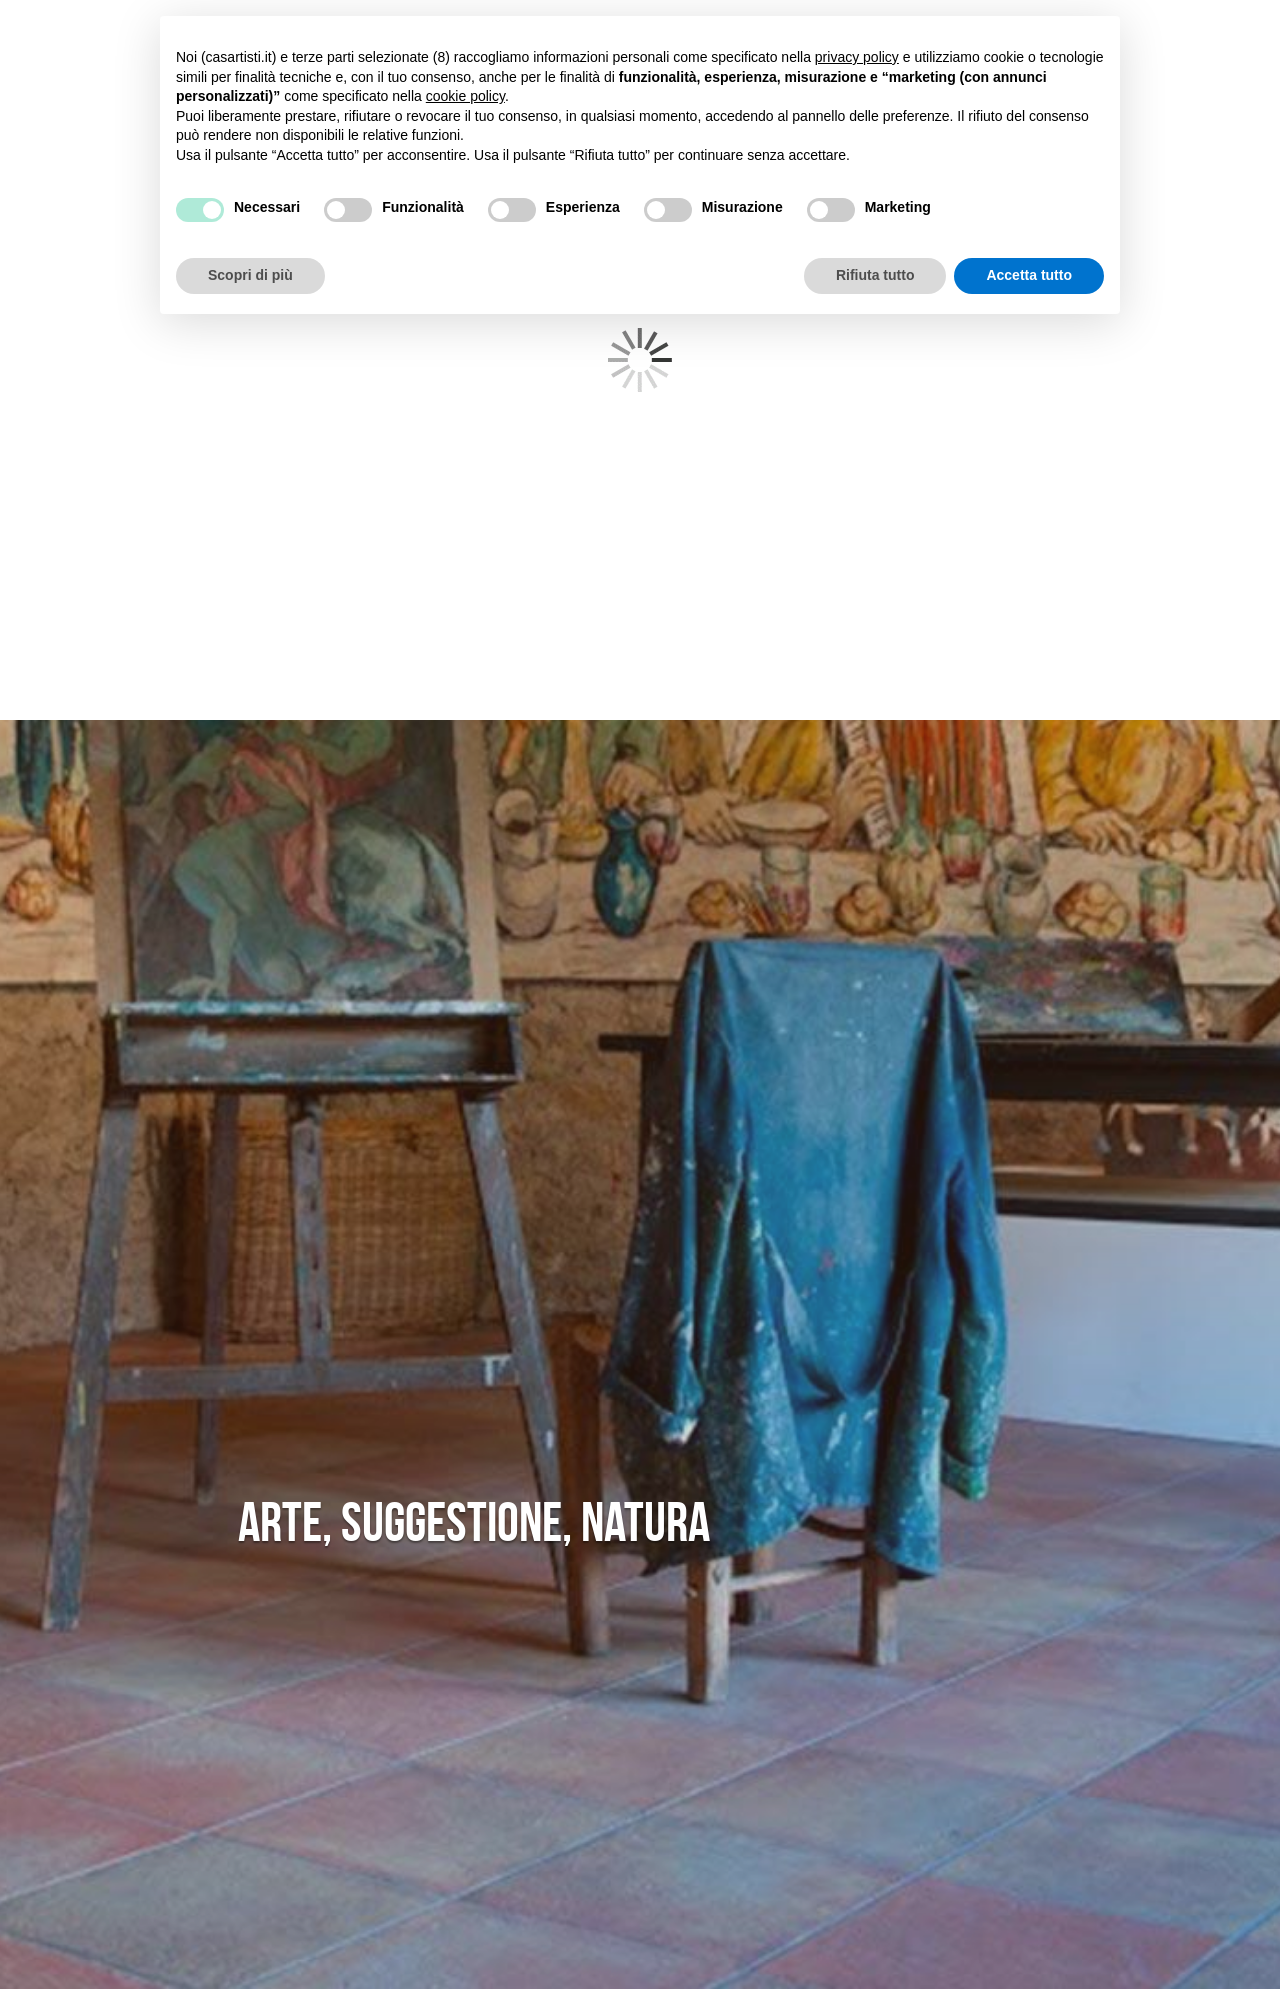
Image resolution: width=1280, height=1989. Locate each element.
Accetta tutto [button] (1029, 275)
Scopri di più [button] (250, 275)
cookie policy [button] (465, 96)
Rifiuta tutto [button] (875, 275)
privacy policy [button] (857, 57)
